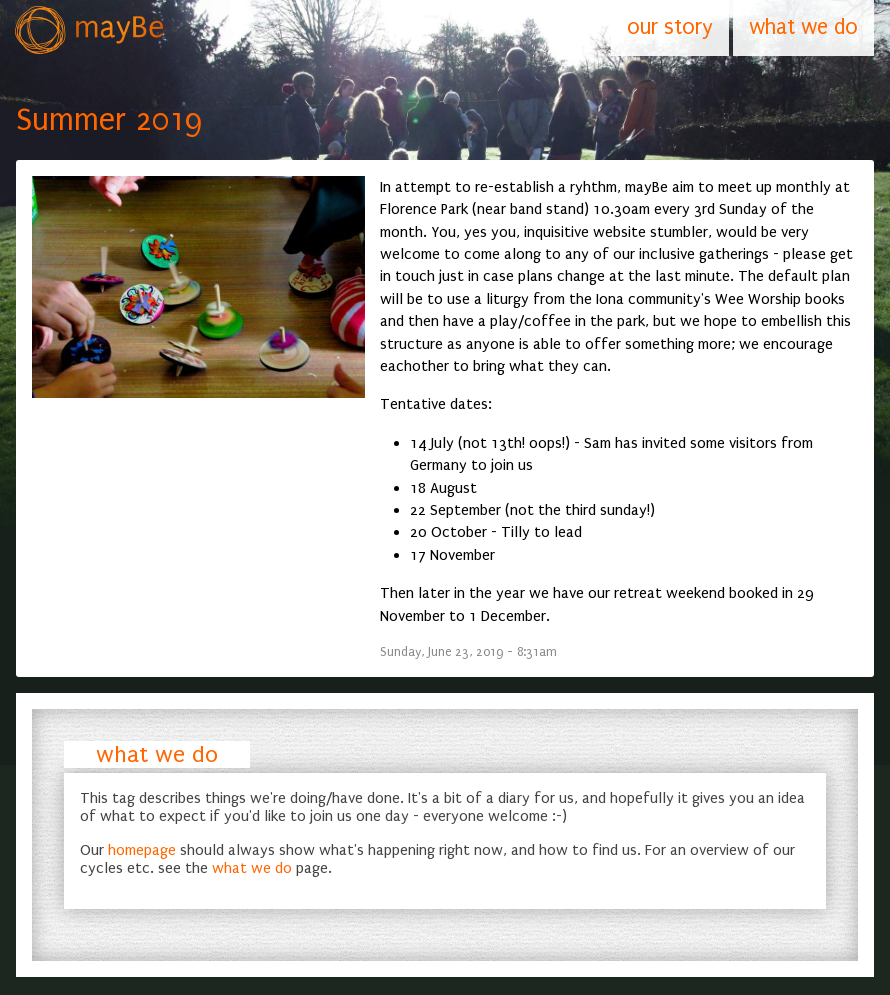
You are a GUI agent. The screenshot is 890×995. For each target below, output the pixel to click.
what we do (157, 754)
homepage (142, 850)
